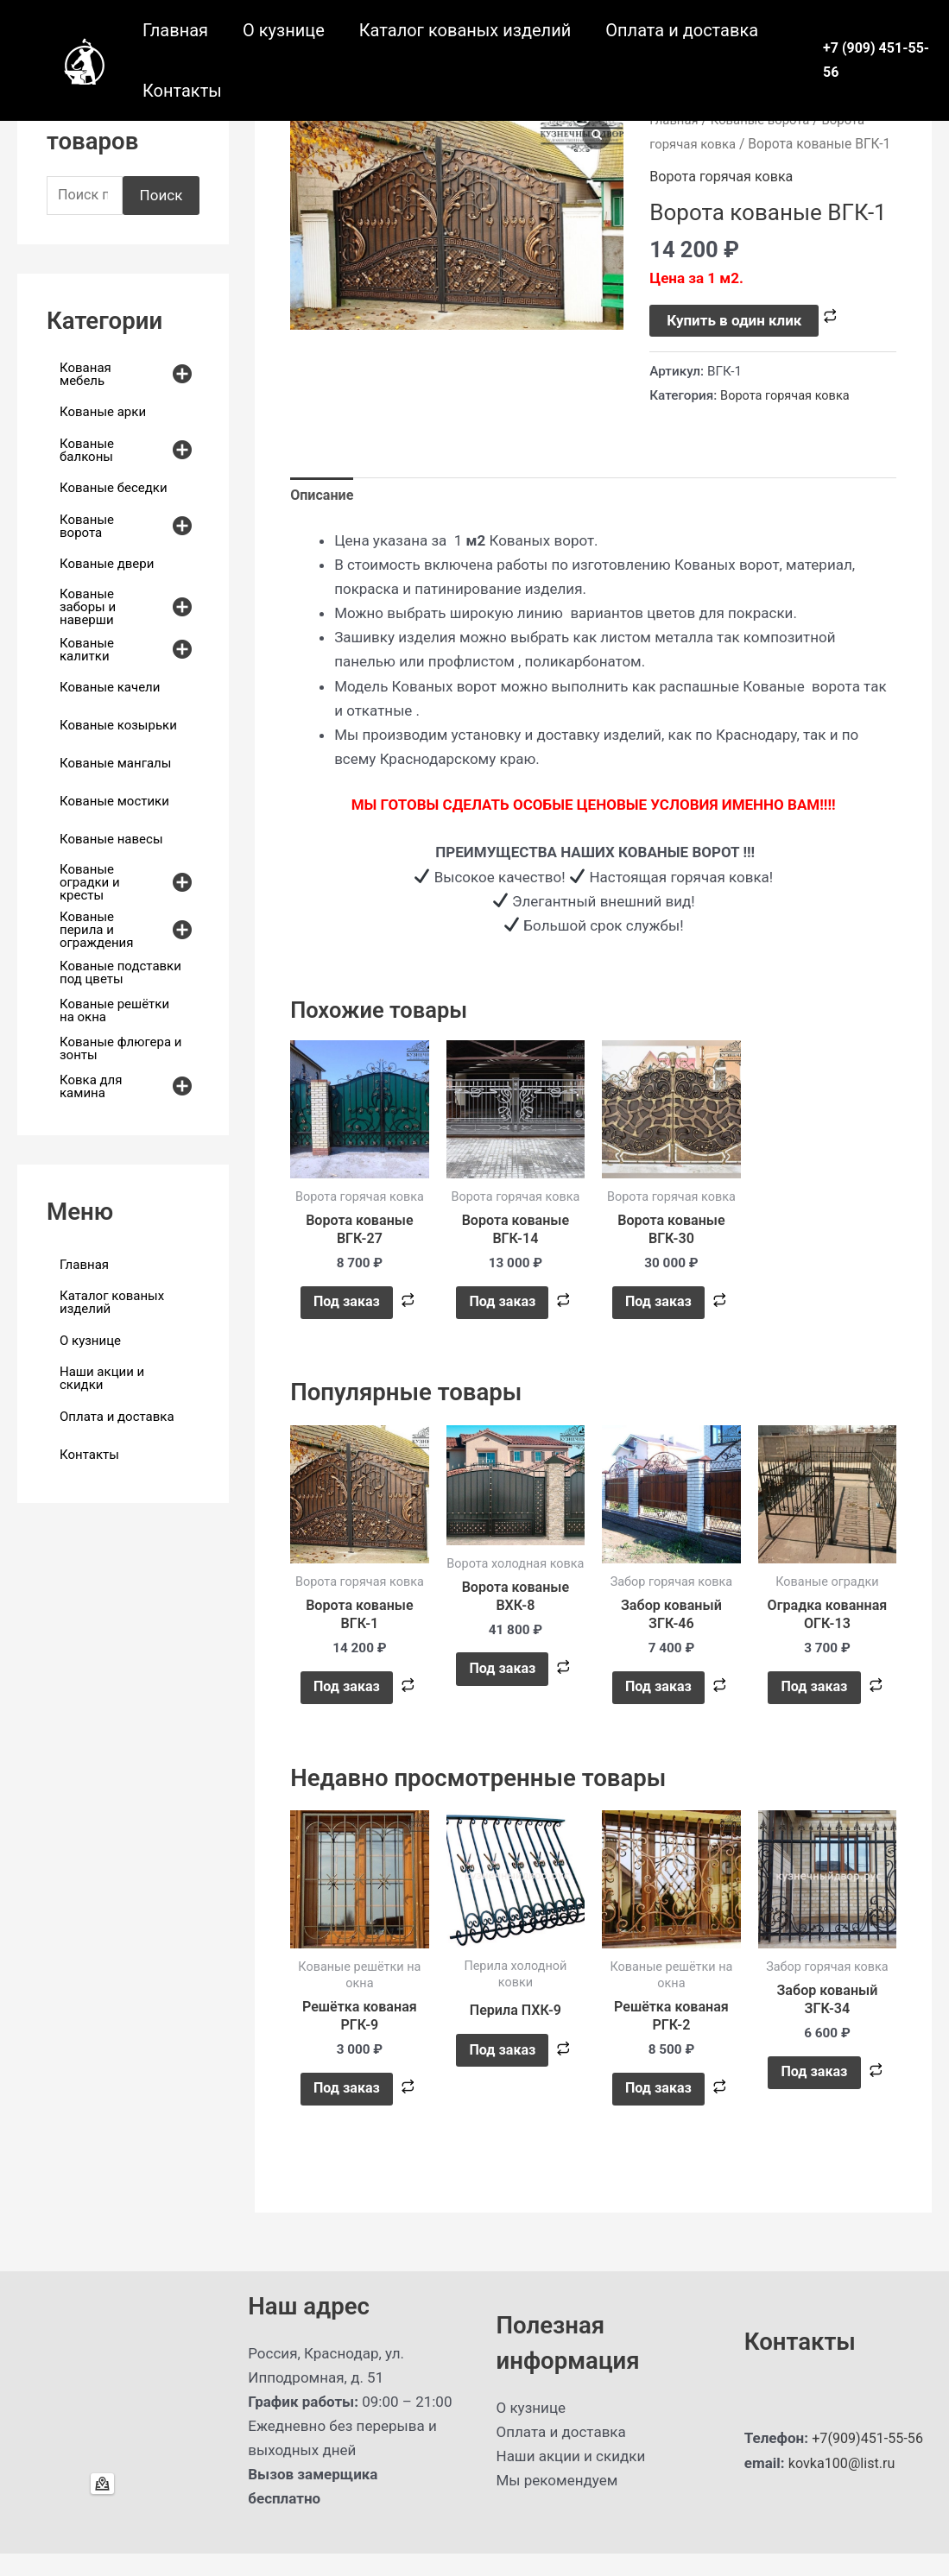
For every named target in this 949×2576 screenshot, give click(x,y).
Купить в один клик (734, 320)
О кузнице (284, 30)
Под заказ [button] (346, 1308)
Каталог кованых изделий (465, 30)
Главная (175, 30)
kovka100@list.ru (844, 2485)
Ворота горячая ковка (724, 176)
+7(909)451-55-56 (870, 2461)
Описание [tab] (323, 495)
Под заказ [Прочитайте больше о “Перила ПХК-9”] (502, 2068)
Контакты (182, 90)
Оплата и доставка (681, 30)
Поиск (161, 196)
